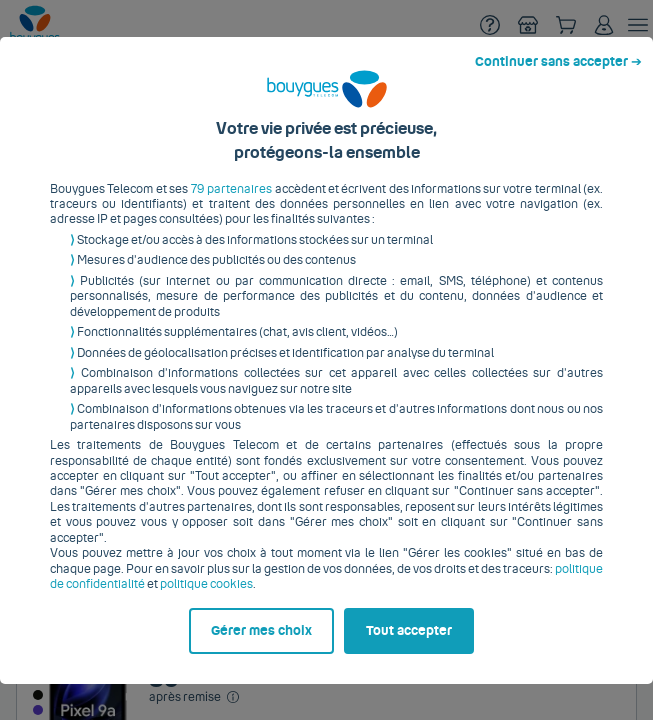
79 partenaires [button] (228, 167)
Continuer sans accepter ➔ (566, 18)
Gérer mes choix (105, 677)
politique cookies (180, 547)
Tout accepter (420, 677)
